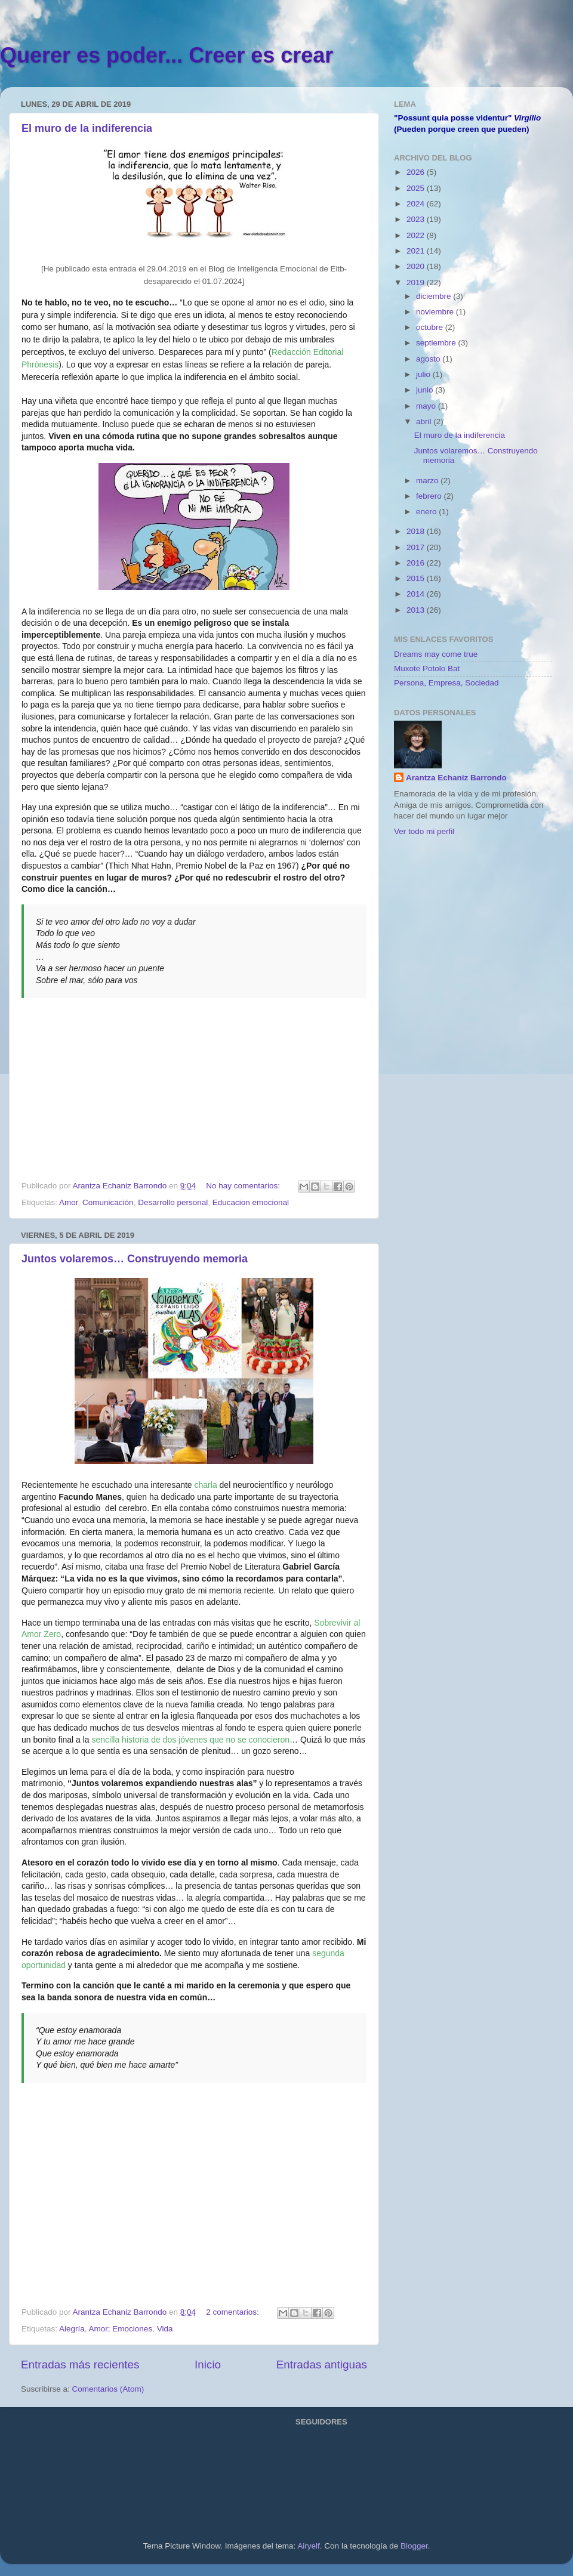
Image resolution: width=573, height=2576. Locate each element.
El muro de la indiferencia (86, 128)
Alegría (72, 2328)
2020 (416, 266)
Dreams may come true (436, 654)
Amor (68, 1202)
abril (424, 421)
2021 (416, 250)
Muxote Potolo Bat (427, 668)
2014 (416, 593)
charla (206, 1485)
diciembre (434, 296)
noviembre (436, 311)
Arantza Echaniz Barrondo (456, 777)
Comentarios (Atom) (108, 2389)
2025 (416, 188)
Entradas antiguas (321, 2364)
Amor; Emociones (121, 2328)
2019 (416, 282)
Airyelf (308, 2545)
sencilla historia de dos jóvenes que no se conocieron (191, 1739)
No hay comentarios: (244, 1185)
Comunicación (108, 1202)
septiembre (437, 342)
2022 (416, 235)
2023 (416, 219)
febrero (430, 496)
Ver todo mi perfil (424, 831)
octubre (430, 327)
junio (425, 389)
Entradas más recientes (80, 2364)
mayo (427, 405)
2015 (416, 578)
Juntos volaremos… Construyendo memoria (134, 1259)
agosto (429, 358)
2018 (416, 531)
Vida (165, 2328)
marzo (428, 480)
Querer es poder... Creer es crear (166, 55)
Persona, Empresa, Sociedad (446, 682)
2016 (416, 562)
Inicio (208, 2364)
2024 (416, 203)
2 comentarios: (233, 2312)
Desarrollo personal (173, 1202)
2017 (416, 547)
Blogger (414, 2545)
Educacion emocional (250, 1202)
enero (427, 511)
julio (424, 374)
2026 (416, 172)
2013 (416, 610)
